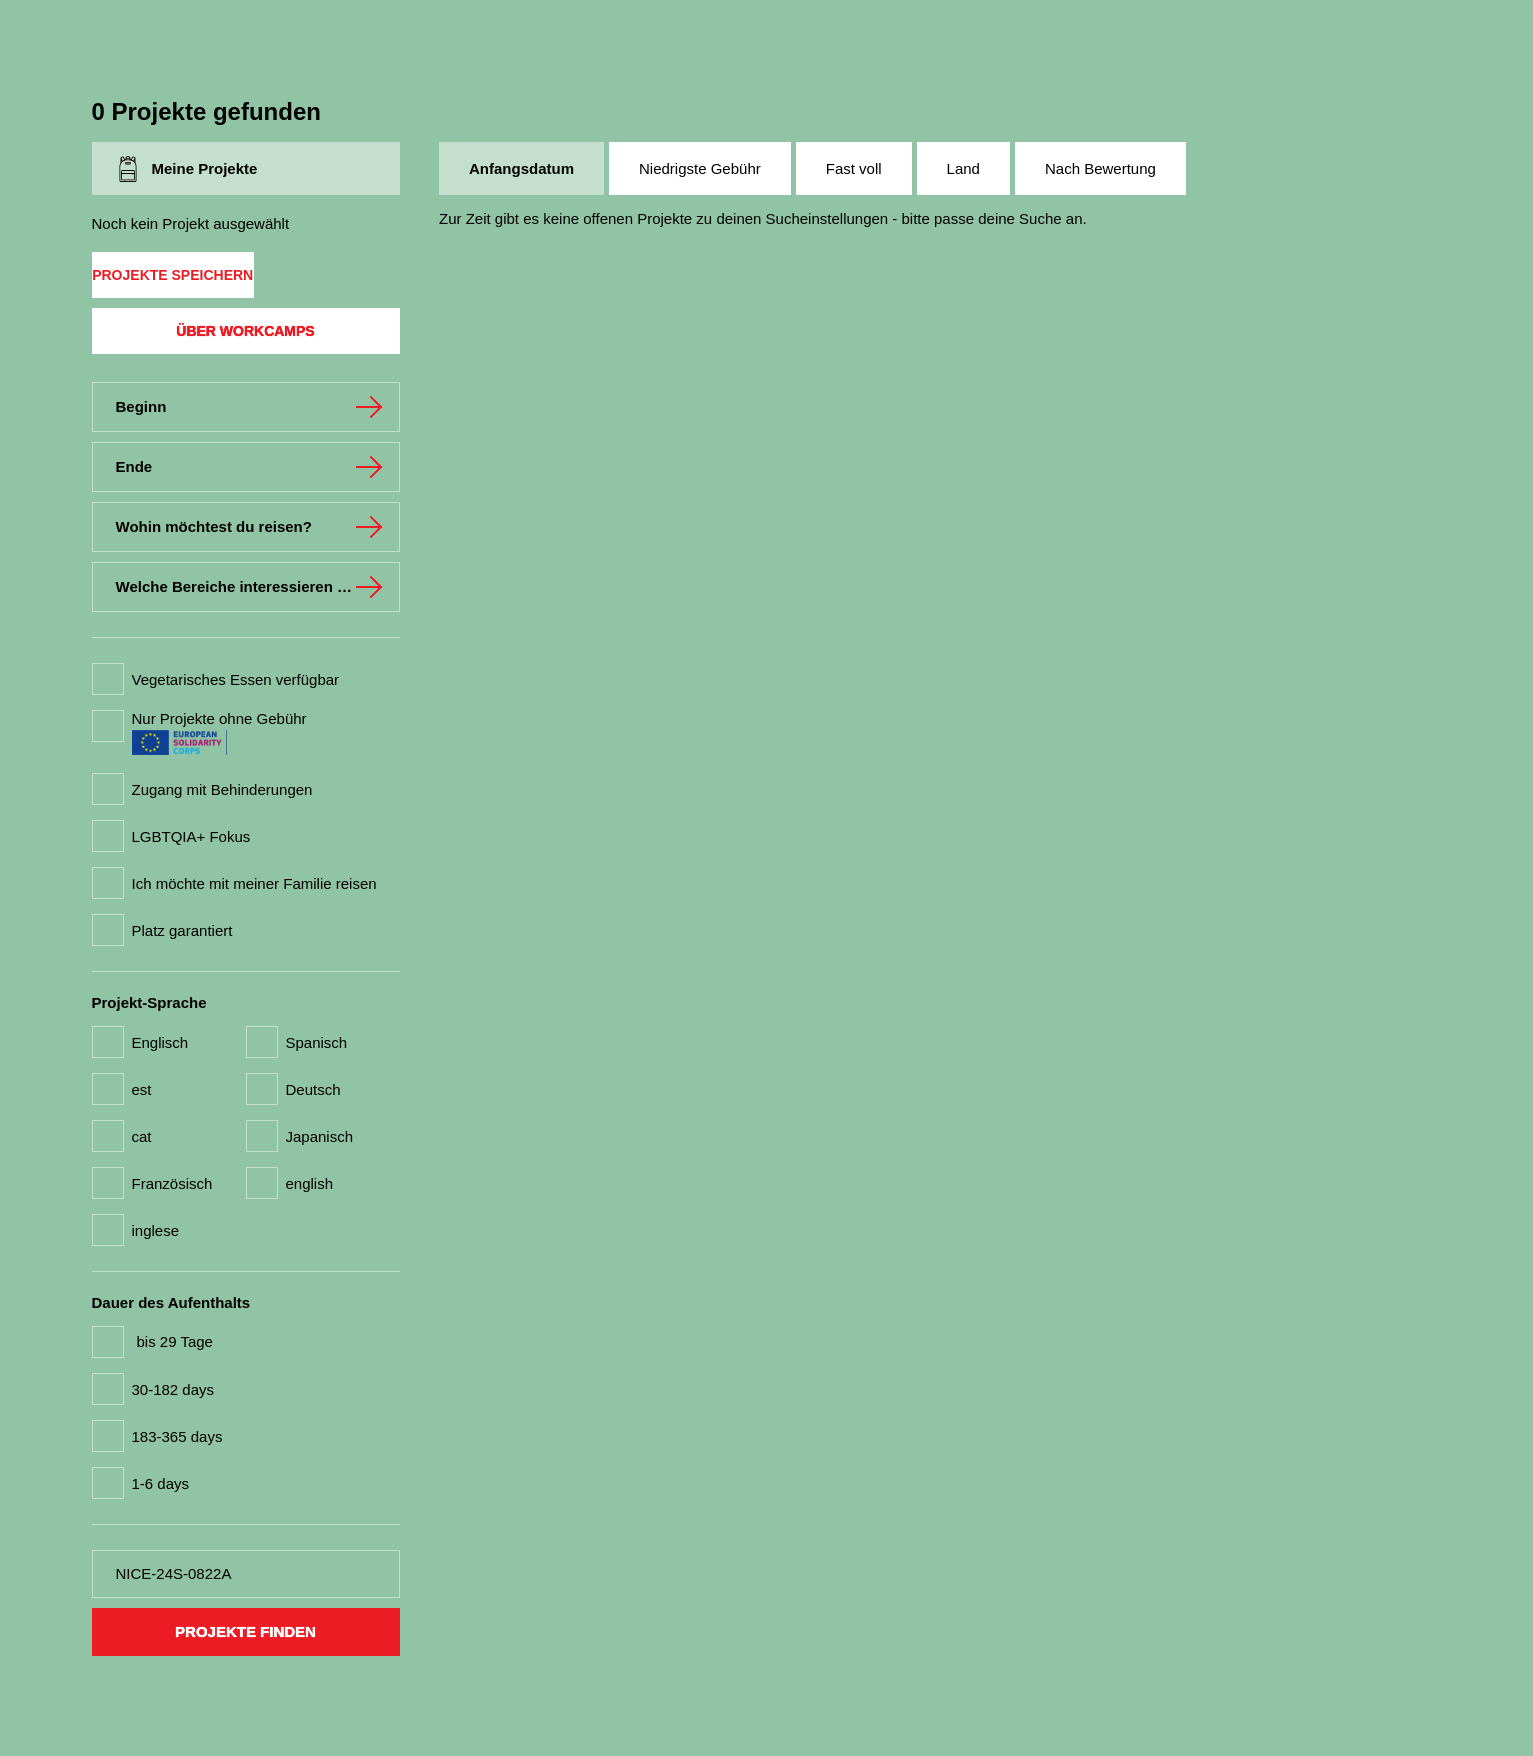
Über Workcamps (245, 331)
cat (142, 1136)
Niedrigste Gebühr (700, 168)
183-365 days (177, 1436)
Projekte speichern (172, 275)
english (310, 1183)
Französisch (172, 1183)
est (142, 1089)
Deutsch (313, 1089)
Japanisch (320, 1136)
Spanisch (317, 1042)
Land (963, 168)
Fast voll (854, 168)
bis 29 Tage (175, 1341)
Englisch (160, 1042)
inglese (156, 1230)
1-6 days (161, 1483)
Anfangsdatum (521, 168)
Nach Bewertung (1100, 168)
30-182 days (173, 1389)
